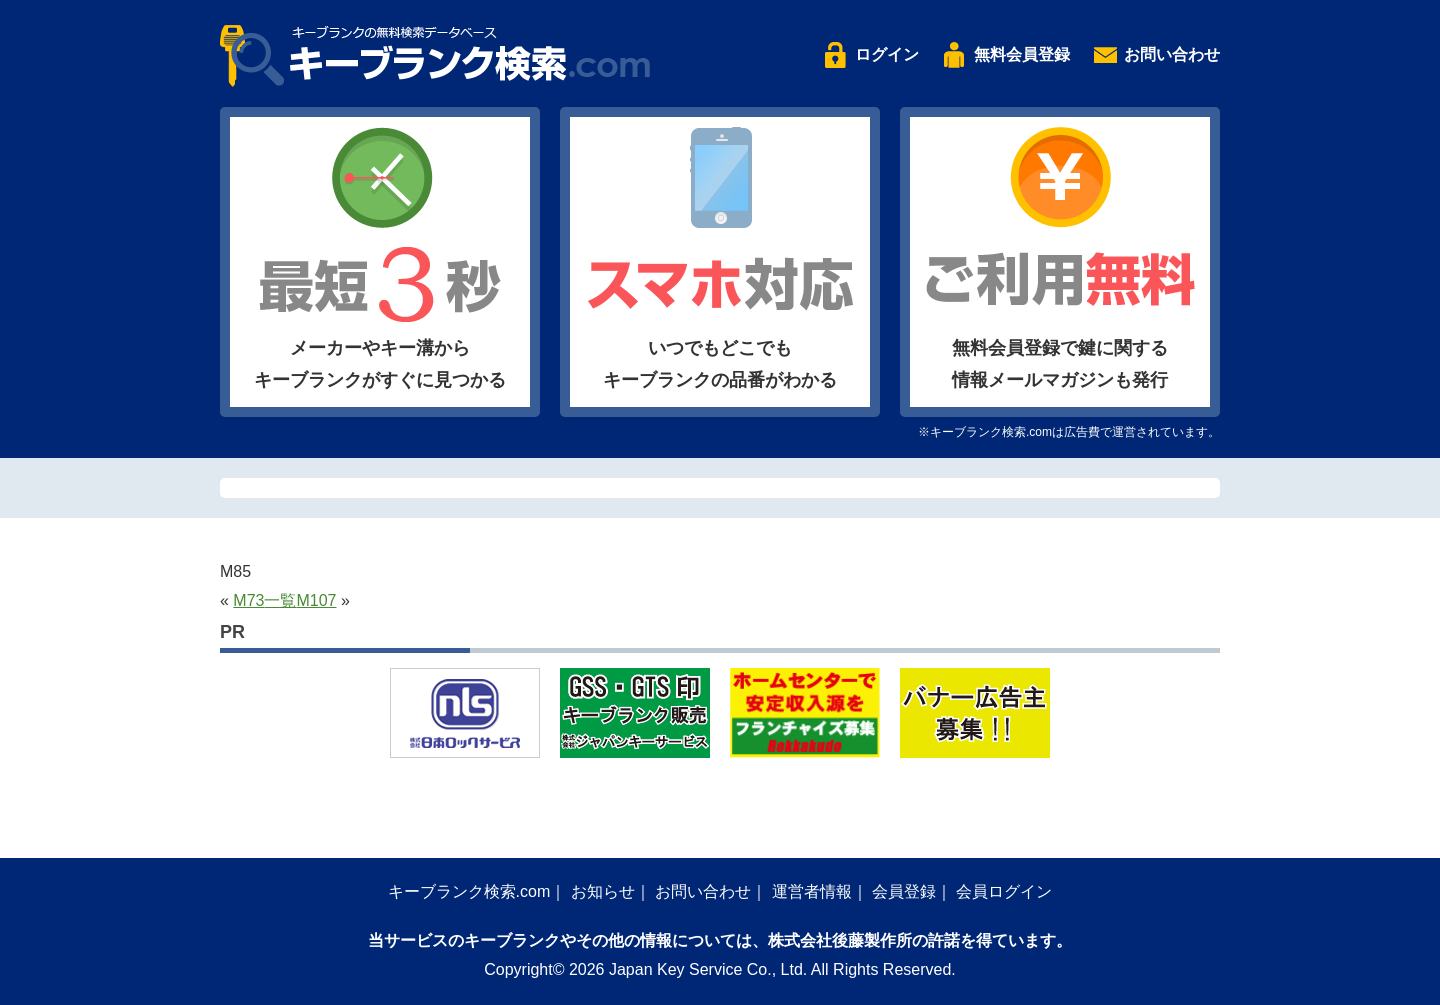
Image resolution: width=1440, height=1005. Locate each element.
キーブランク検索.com (469, 891)
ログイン (887, 54)
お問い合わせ (1172, 54)
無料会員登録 (1022, 54)
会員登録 (904, 891)
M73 (248, 600)
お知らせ (603, 891)
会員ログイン (1004, 891)
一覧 (280, 600)
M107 (316, 600)
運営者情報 (812, 891)
